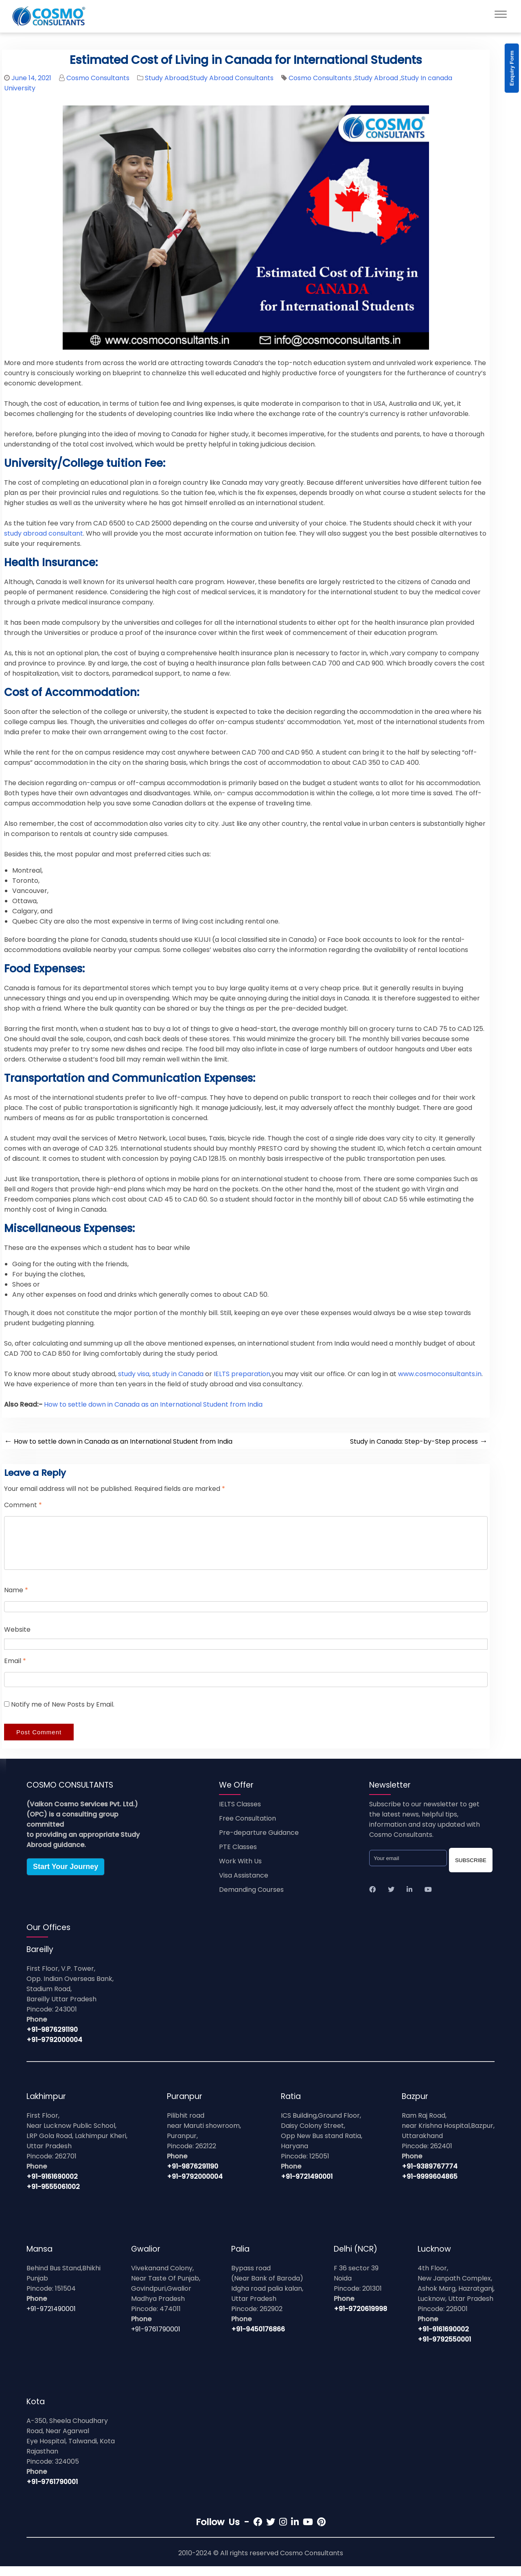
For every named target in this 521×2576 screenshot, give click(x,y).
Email (15, 1670)
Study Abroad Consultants (232, 78)
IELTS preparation (242, 1374)
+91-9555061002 (53, 2196)
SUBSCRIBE (470, 1870)
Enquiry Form (512, 68)
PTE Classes (238, 1856)
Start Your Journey (65, 1876)
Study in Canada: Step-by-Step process (419, 1441)
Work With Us (240, 1871)
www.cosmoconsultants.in (440, 1374)
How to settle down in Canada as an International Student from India (153, 1404)
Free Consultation (247, 1828)
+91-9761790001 (155, 2339)
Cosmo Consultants (97, 78)
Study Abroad (166, 78)
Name (16, 1599)
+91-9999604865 (430, 2186)
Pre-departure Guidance (259, 1842)
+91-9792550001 (444, 2349)
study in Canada (178, 1374)
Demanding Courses (251, 1899)
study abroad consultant (43, 533)
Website (17, 1639)
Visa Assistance (243, 1885)
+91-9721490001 (307, 2186)
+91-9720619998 (360, 2318)
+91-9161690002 (52, 2186)
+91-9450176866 (258, 2339)
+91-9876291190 (52, 2039)
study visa (133, 1374)
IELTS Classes (240, 1814)
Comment (23, 1505)
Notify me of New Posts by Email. (62, 1714)
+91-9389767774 (430, 2176)
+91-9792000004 (54, 2049)
